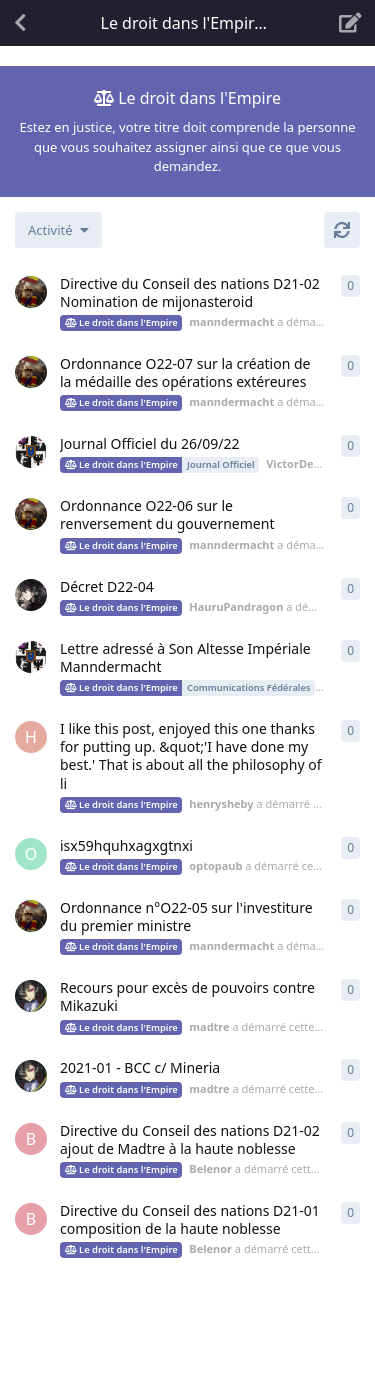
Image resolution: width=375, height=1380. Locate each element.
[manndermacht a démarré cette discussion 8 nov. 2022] (31, 292)
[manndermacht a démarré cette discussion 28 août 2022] (31, 514)
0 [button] (350, 285)
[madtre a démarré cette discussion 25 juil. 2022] (31, 996)
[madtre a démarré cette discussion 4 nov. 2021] (31, 1076)
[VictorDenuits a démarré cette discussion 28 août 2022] (31, 657)
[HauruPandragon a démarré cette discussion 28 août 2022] (31, 595)
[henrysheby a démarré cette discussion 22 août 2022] (31, 737)
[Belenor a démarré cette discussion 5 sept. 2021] (31, 1139)
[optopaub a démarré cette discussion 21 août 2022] (31, 854)
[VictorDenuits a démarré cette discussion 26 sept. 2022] (31, 452)
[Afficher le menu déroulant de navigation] (188, 23)
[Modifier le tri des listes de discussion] (58, 230)
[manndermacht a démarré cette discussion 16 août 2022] (31, 916)
